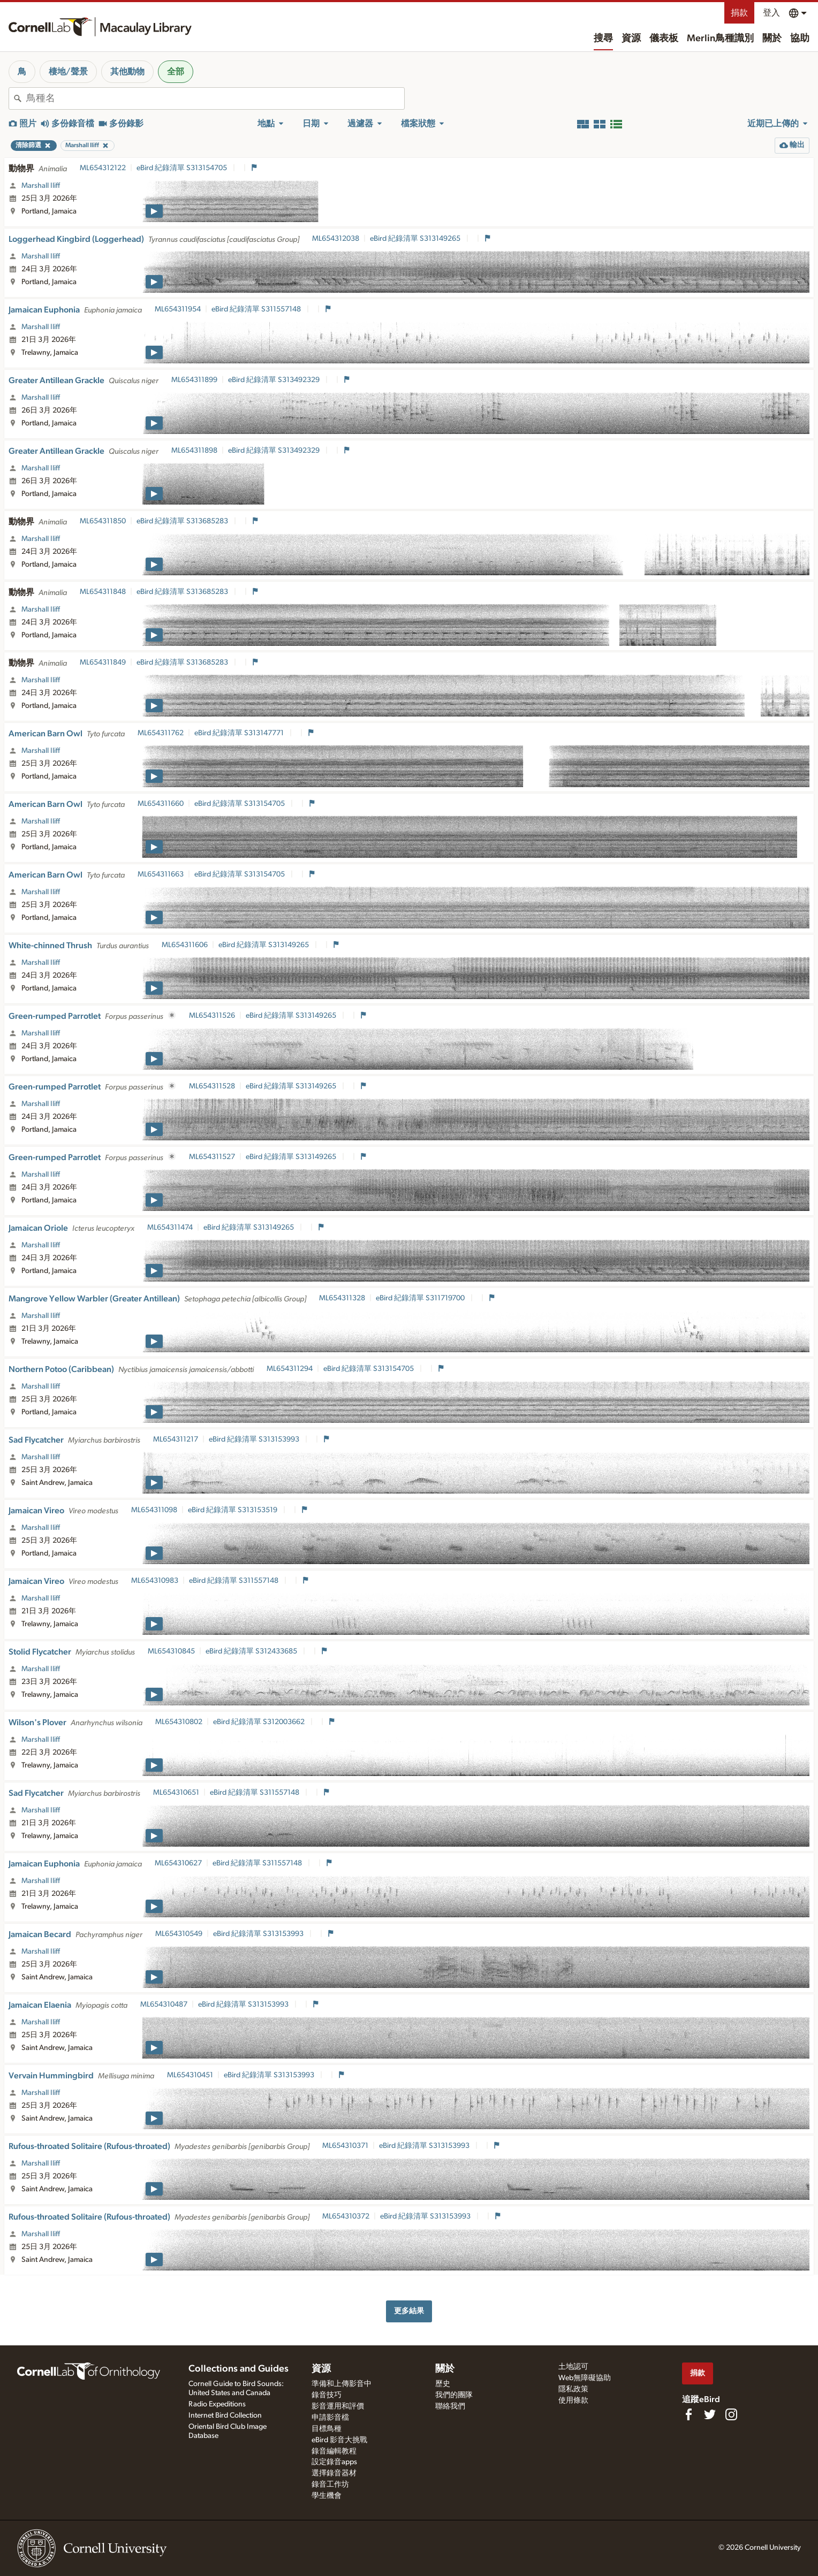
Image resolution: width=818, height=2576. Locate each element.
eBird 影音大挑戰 (339, 2440)
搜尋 (603, 38)
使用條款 (573, 2400)
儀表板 (663, 38)
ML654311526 (212, 1015)
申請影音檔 (330, 2417)
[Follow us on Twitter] (709, 2414)
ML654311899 (194, 380)
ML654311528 (212, 1086)
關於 (772, 38)
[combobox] (215, 98)
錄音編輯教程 (334, 2451)
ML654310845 (171, 1651)
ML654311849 (103, 662)
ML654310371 (345, 2146)
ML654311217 (175, 1439)
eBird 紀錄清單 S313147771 (239, 733)
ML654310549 (178, 1934)
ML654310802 (178, 1722)
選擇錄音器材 (334, 2473)
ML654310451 (190, 2075)
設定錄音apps (334, 2462)
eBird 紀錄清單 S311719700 (421, 1298)
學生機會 (327, 2495)
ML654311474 (170, 1227)
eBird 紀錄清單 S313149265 (416, 238)
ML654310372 (345, 2216)
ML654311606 (185, 945)
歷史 (442, 2384)
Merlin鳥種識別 (720, 38)
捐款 (739, 13)
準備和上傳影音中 (342, 2384)
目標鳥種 (327, 2429)
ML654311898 (194, 450)
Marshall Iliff (40, 185)
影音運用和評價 (338, 2406)
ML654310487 (163, 2004)
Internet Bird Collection (225, 2415)
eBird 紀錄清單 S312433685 (252, 1651)
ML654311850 (103, 521)
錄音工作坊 (330, 2484)
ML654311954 (178, 309)
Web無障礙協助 (584, 2378)
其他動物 (127, 71)
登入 (771, 13)
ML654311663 (161, 874)
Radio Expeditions (217, 2404)
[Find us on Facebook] (688, 2414)
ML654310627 (178, 1863)
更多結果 (409, 2311)
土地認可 (573, 2367)
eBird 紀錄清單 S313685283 (183, 521)
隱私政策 (573, 2389)
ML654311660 (161, 803)
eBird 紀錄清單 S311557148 (256, 309)
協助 (799, 38)
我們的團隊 (454, 2395)
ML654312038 (335, 238)
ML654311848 (103, 592)
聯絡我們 (450, 2406)
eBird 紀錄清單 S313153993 (255, 1439)
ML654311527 (212, 1157)
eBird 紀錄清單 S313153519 (233, 1510)
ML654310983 (154, 1580)
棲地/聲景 (68, 71)
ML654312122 (103, 168)
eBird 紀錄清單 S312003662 (259, 1722)
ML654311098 (154, 1510)
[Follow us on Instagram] (731, 2414)
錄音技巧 (327, 2395)
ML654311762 (161, 733)
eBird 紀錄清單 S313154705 (183, 168)
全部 (175, 71)
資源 (631, 38)
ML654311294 (290, 1369)
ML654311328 (342, 1298)
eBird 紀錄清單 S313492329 (274, 380)
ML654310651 (176, 1792)
